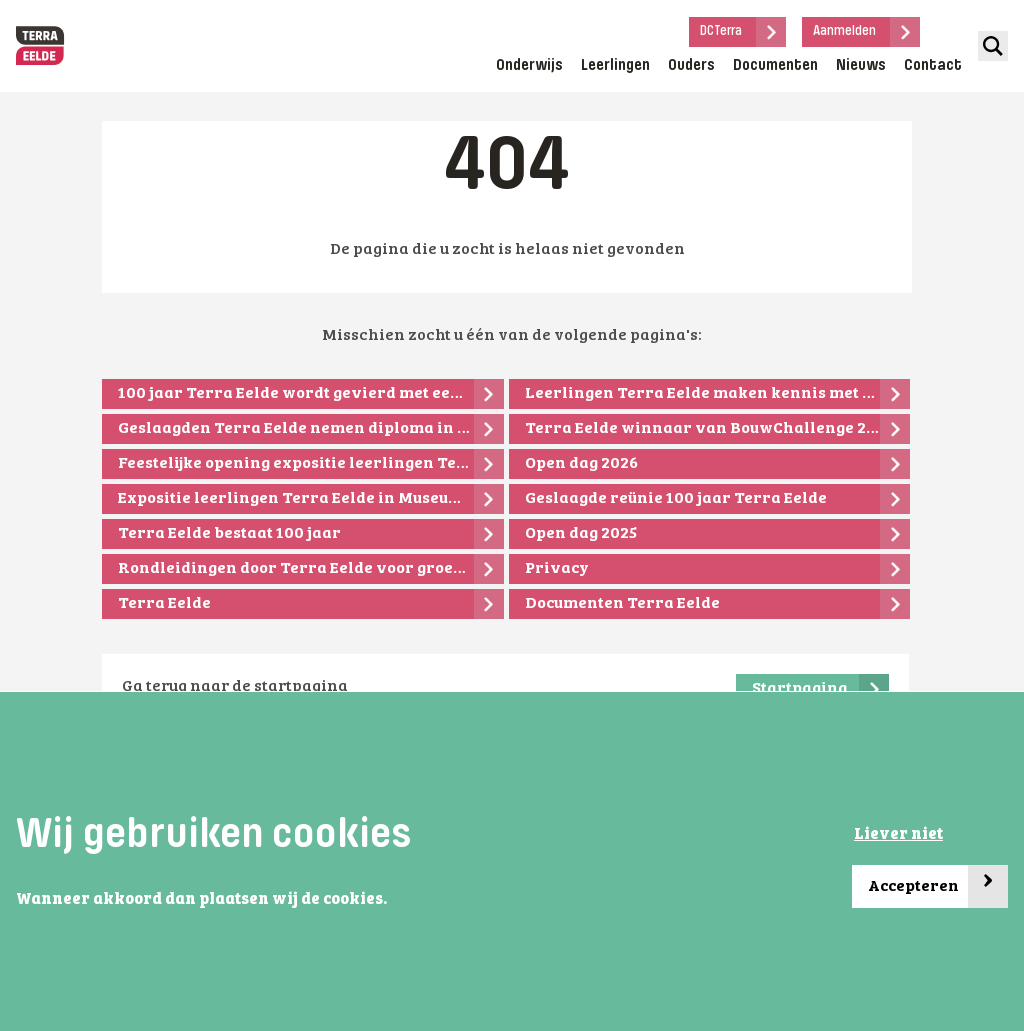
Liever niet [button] (898, 835)
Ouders (691, 66)
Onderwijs (529, 66)
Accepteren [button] (938, 886)
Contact (933, 66)
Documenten (775, 66)
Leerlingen (615, 66)
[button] (393, 901)
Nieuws (861, 66)
